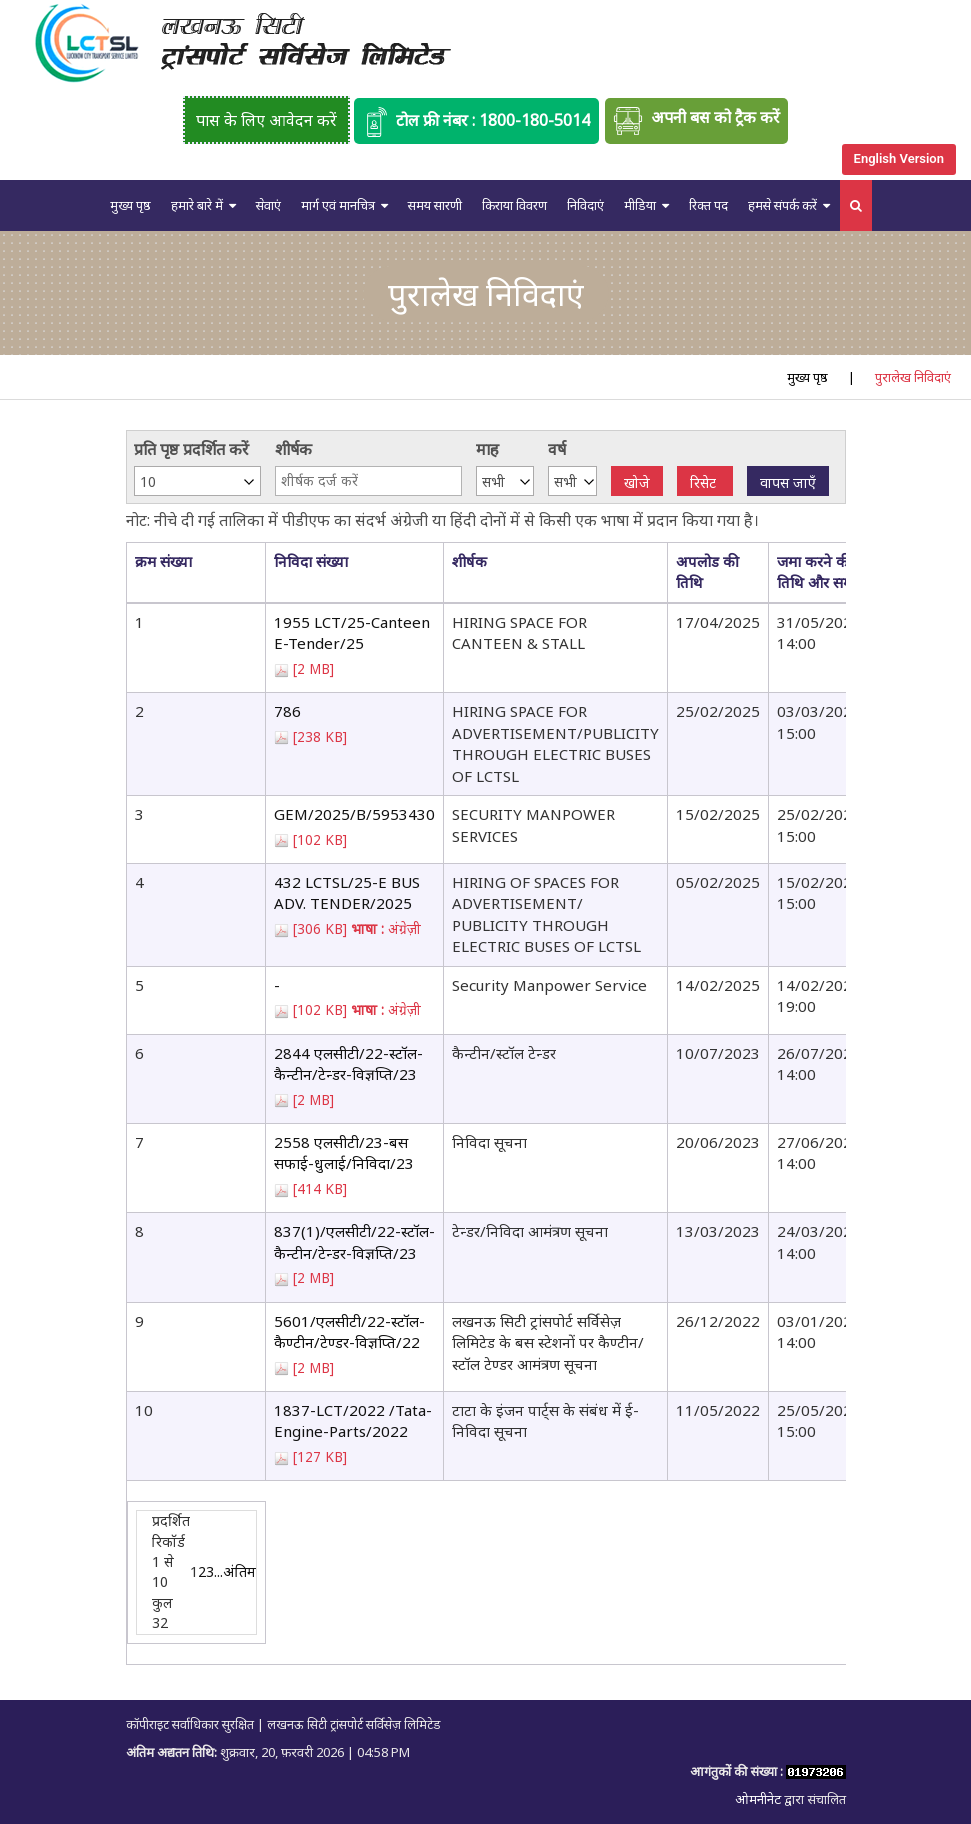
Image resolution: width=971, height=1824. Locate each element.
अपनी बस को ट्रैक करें (696, 121)
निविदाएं (585, 205)
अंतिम (239, 1571)
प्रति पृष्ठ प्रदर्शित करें (191, 449)
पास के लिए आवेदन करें (266, 120)
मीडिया (640, 205)
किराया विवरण (514, 205)
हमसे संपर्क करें (782, 205)
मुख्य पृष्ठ (130, 205)
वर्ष (557, 449)
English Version (899, 158)
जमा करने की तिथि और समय (819, 571)
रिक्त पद (708, 205)
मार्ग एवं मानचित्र (338, 205)
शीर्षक (293, 449)
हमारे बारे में (197, 205)
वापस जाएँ (788, 482)
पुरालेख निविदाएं (913, 377)
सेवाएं (268, 205)
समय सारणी (435, 205)
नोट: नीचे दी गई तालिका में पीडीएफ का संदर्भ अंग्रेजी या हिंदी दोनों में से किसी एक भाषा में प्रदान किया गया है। (442, 520)
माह (487, 449)
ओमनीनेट (759, 1799)
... (218, 1571)
